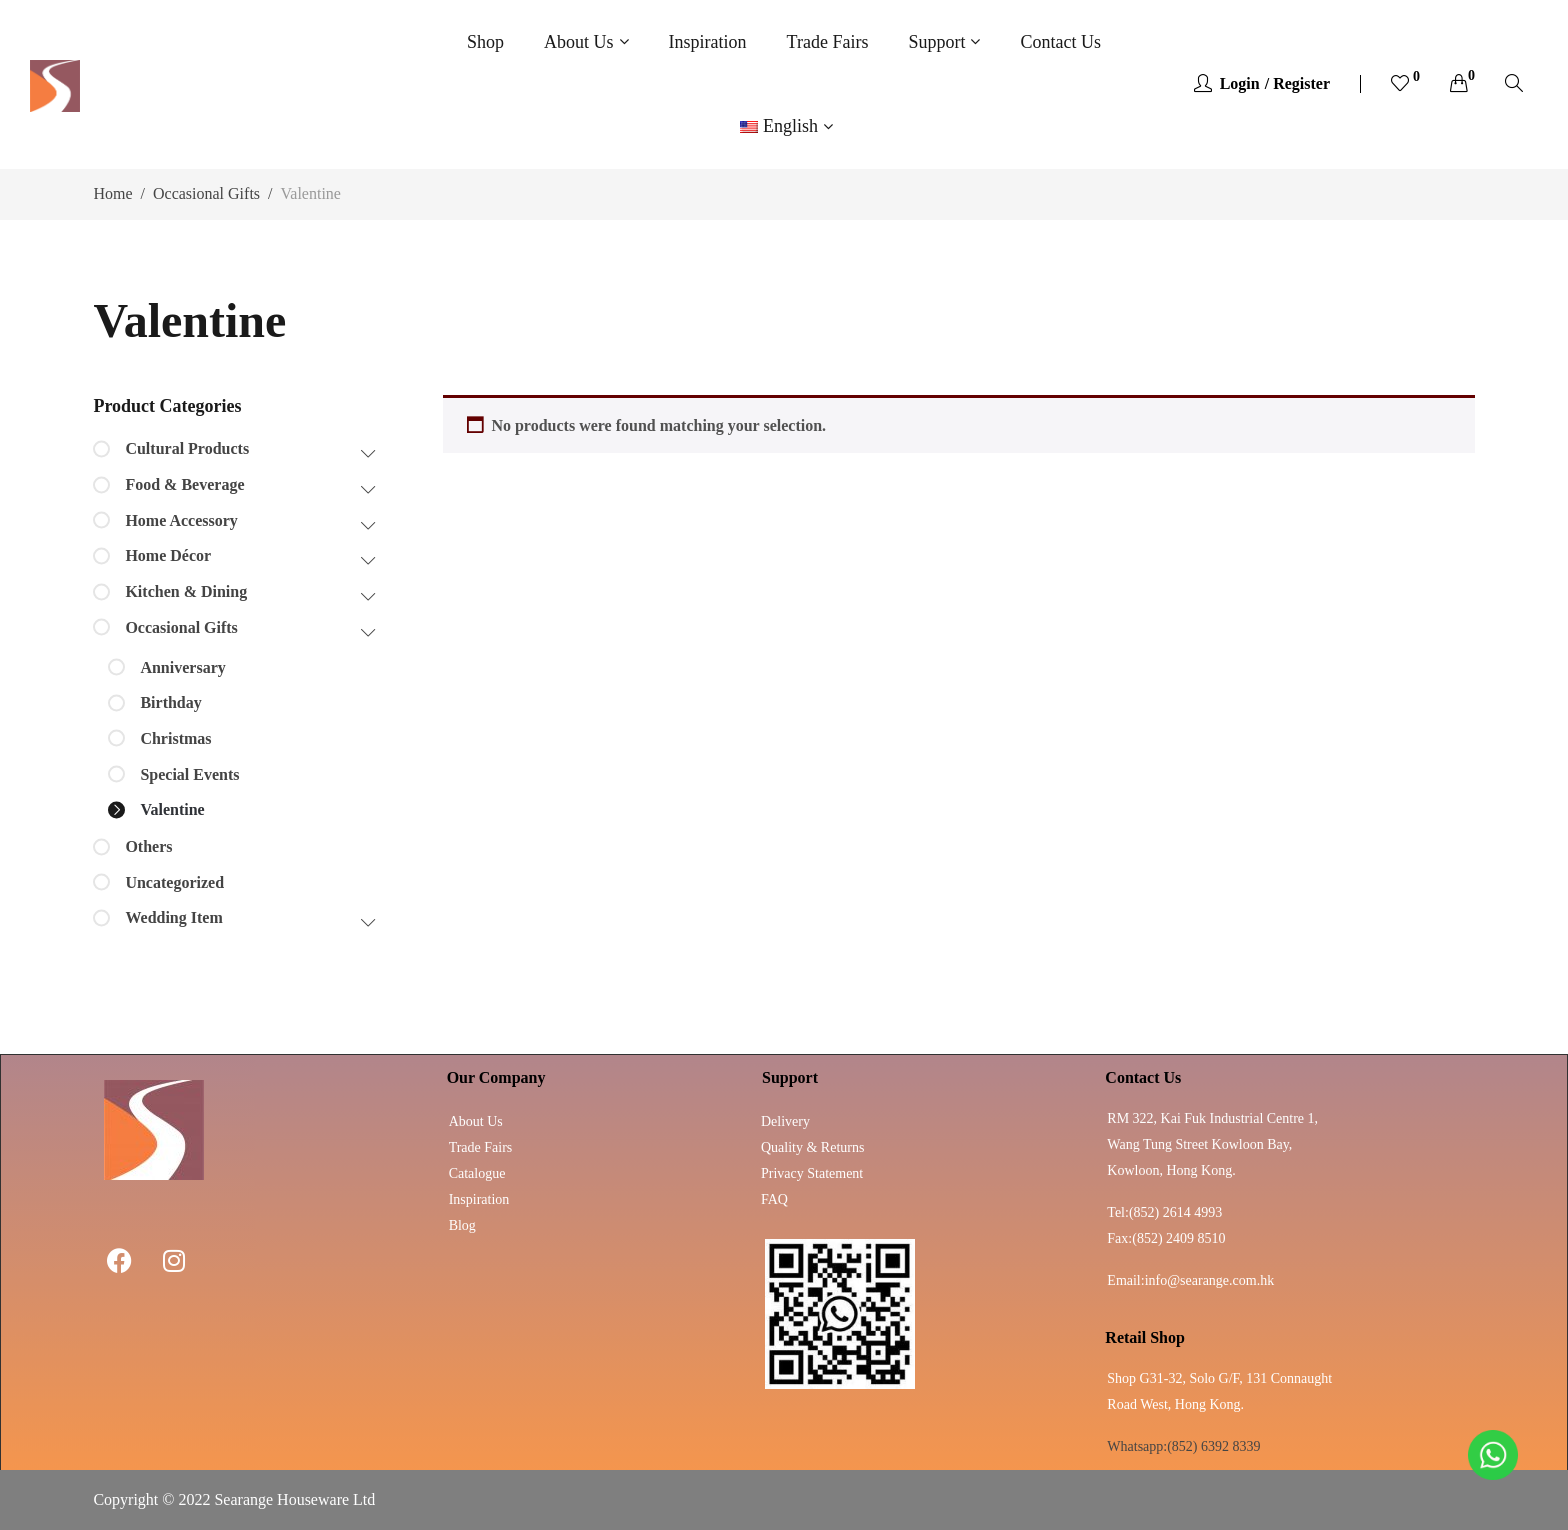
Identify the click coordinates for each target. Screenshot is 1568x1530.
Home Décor (168, 555)
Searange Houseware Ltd (294, 1499)
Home (112, 193)
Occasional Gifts (206, 193)
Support (936, 42)
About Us (579, 42)
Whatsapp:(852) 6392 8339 (1183, 1446)
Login (1240, 83)
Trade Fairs (828, 42)
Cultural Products (187, 448)
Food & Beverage (184, 484)
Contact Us (1060, 42)
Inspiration (708, 42)
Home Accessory (181, 520)
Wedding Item (173, 917)
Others (148, 846)
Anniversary (182, 667)
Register (1301, 83)
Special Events (189, 774)
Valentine (172, 809)
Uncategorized (174, 882)
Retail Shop (1145, 1337)
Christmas (175, 738)
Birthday (170, 702)
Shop (485, 42)
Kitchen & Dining (186, 591)
